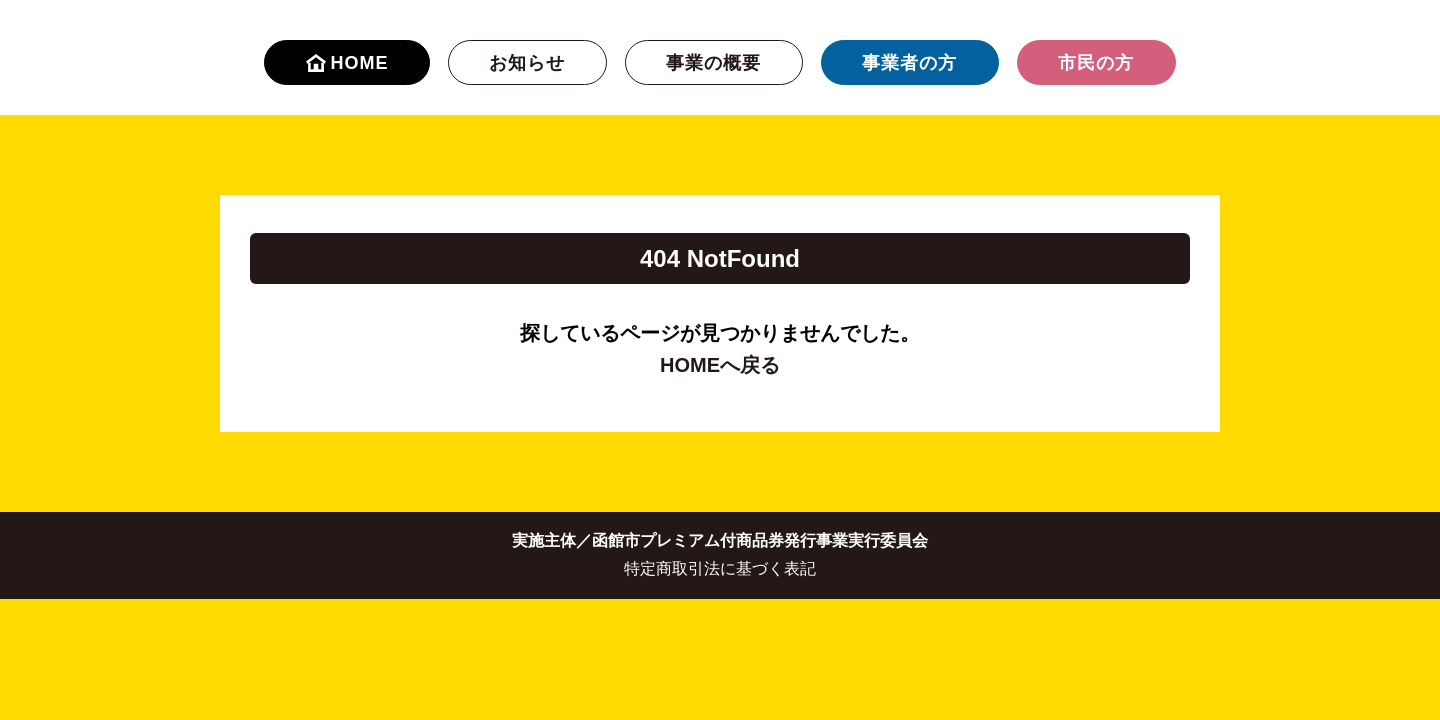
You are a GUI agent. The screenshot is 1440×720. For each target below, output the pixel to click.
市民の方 (1096, 63)
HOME (347, 63)
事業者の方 (909, 63)
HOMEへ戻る (720, 365)
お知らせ (527, 63)
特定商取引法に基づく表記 (720, 568)
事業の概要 (713, 63)
